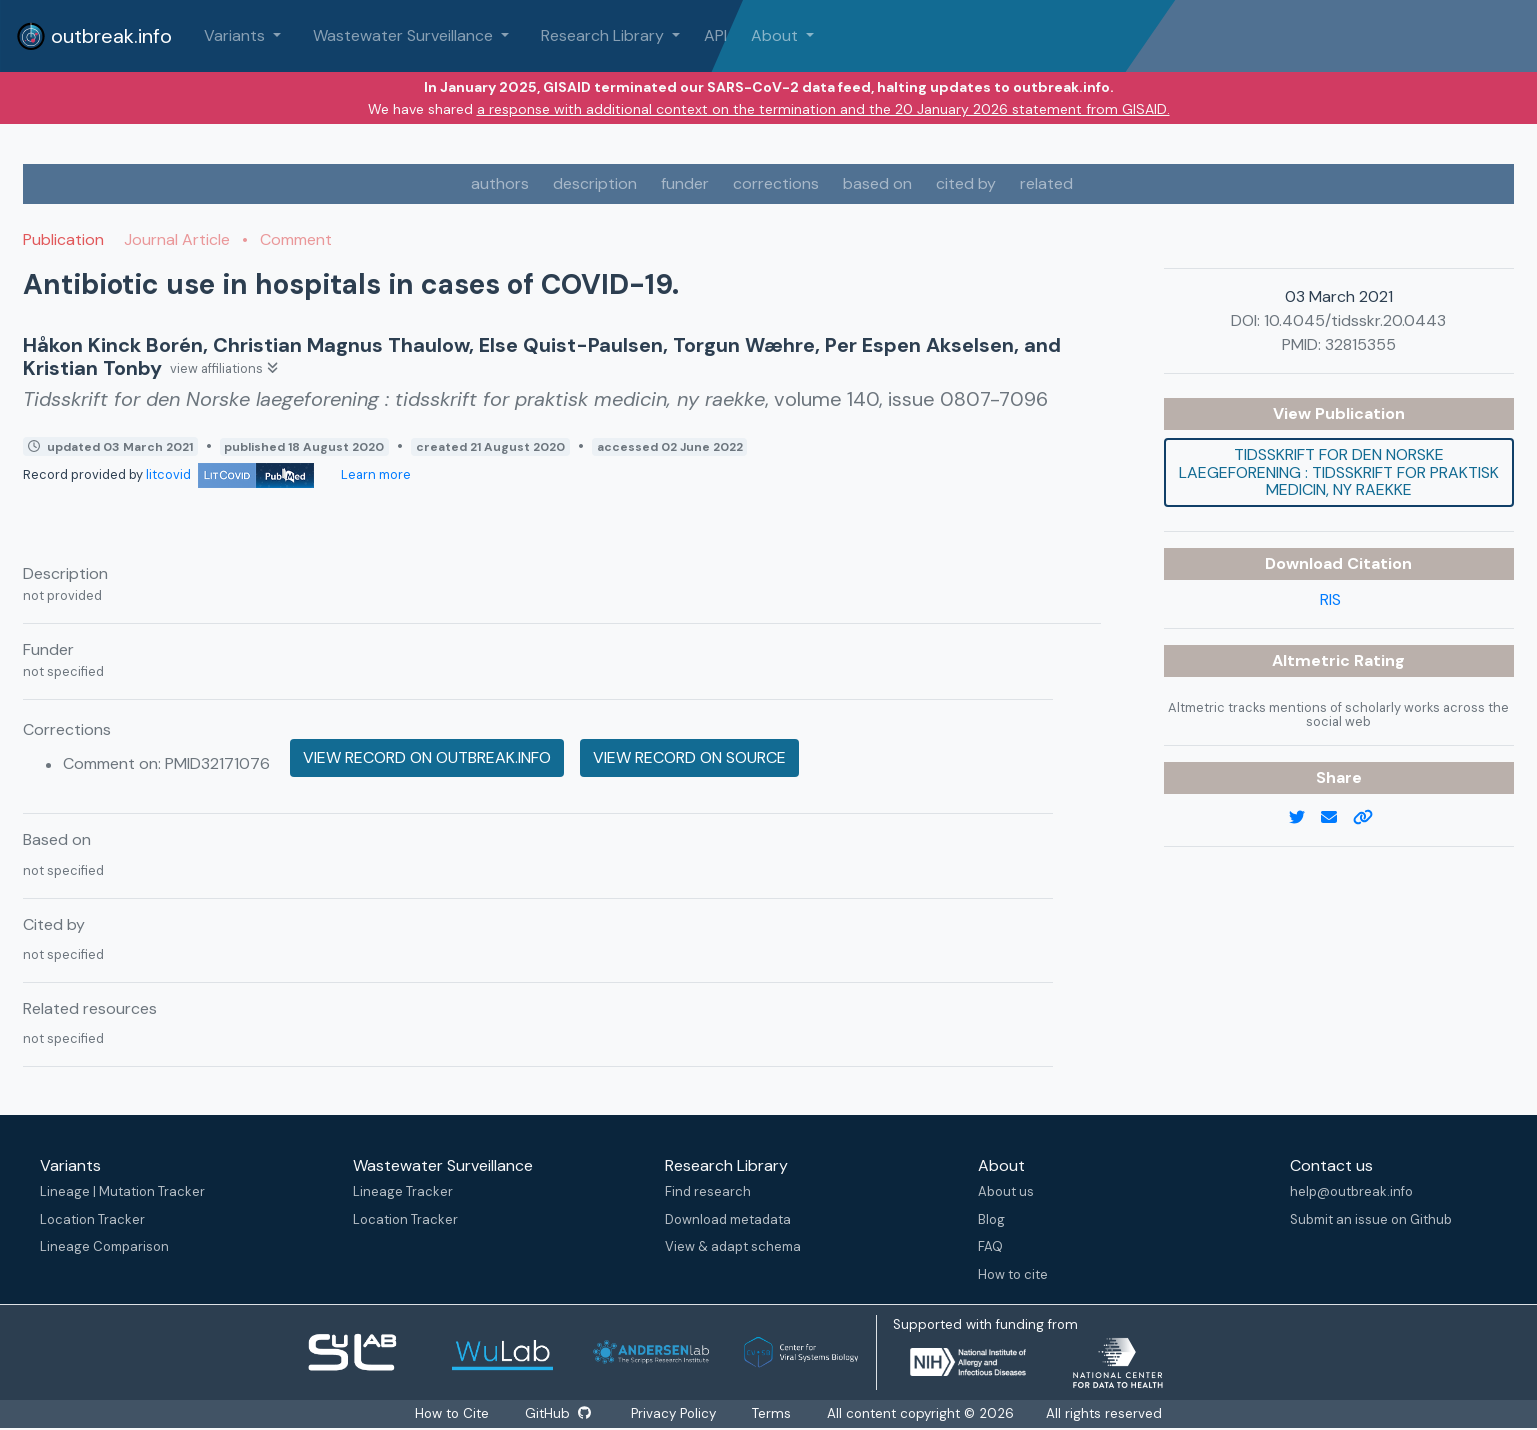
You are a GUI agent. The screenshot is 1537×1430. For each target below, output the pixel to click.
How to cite (1013, 1274)
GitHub (559, 1413)
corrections (776, 183)
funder (685, 183)
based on (877, 183)
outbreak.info (94, 36)
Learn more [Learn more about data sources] (374, 474)
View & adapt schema (733, 1246)
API (715, 35)
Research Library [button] (604, 35)
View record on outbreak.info (427, 757)
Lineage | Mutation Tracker (122, 1191)
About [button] (776, 35)
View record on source (689, 757)
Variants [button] (236, 35)
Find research (708, 1191)
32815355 (1360, 344)
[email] (1337, 818)
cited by (966, 183)
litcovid (230, 474)
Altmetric (1313, 660)
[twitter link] (1305, 818)
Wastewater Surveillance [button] (405, 35)
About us (1006, 1191)
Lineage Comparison (104, 1246)
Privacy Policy (677, 1413)
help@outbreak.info (1351, 1191)
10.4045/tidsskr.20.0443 (1355, 320)
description (595, 183)
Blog (991, 1219)
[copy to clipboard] (1371, 818)
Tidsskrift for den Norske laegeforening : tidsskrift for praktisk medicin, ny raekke (1339, 472)
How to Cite (452, 1413)
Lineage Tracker (403, 1191)
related (1046, 183)
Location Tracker (92, 1219)
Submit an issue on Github (1371, 1219)
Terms (775, 1413)
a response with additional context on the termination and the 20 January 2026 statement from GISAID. (823, 109)
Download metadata (728, 1219)
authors (500, 183)
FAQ (990, 1246)
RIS (1330, 599)
